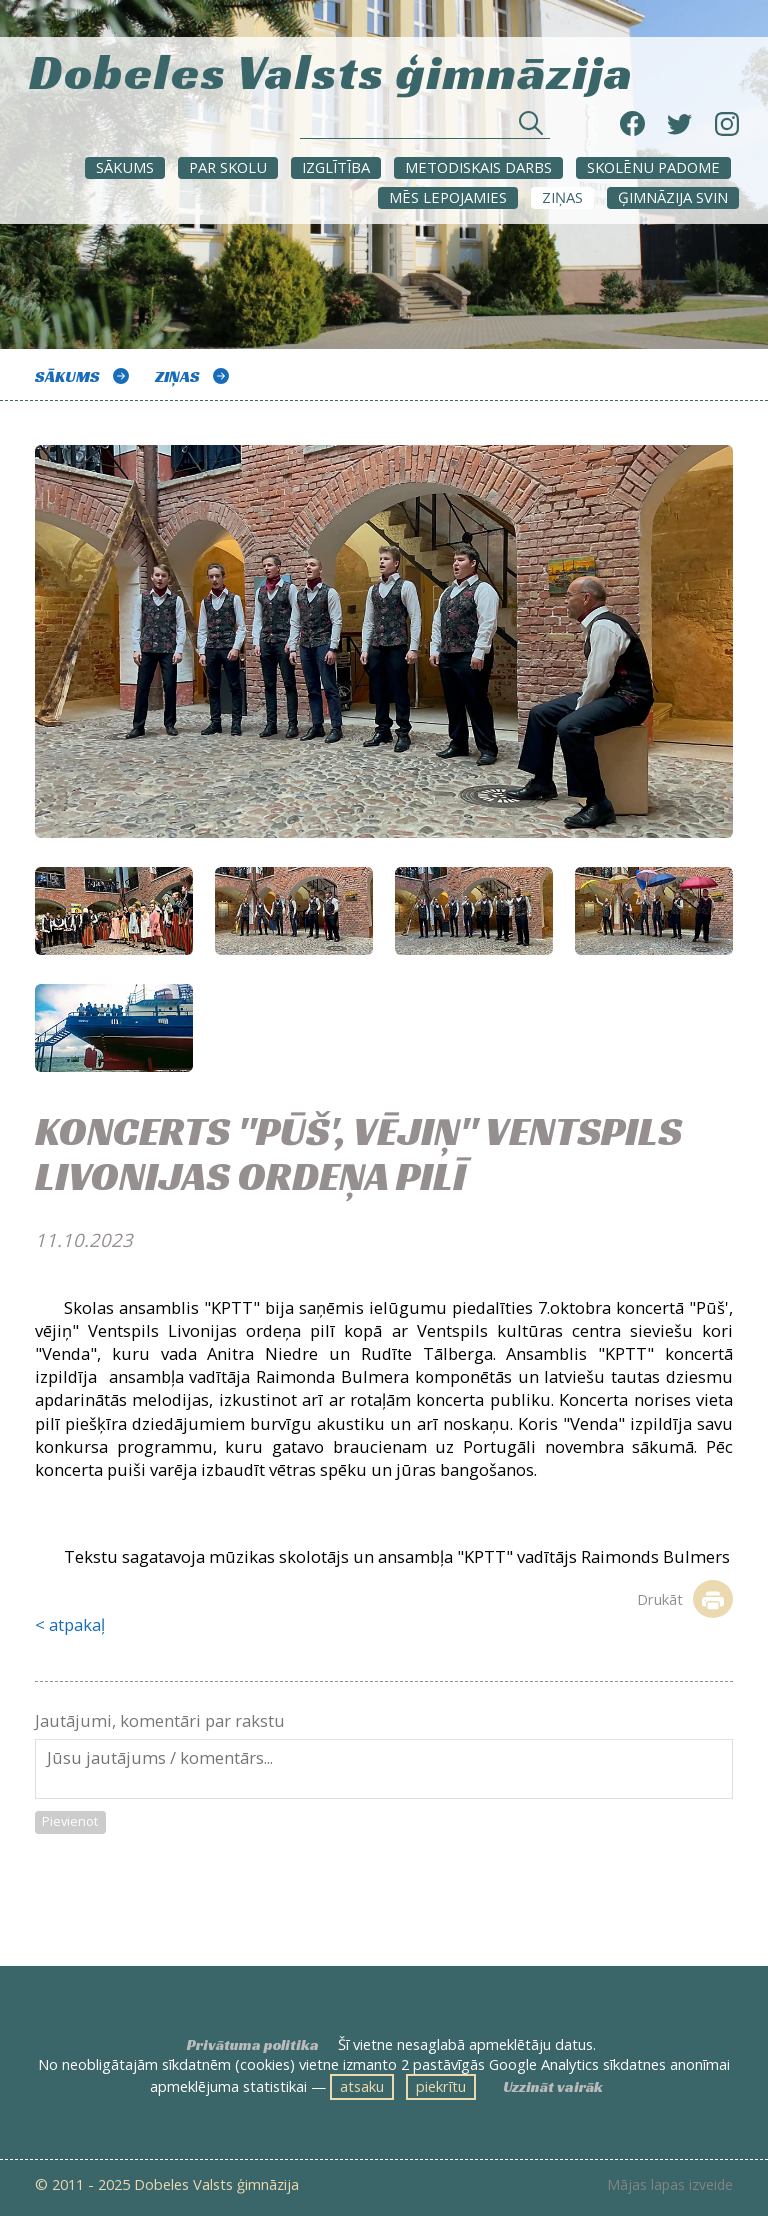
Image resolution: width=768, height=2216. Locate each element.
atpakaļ (77, 1624)
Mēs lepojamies (448, 197)
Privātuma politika (253, 2045)
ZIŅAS (562, 197)
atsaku (362, 2086)
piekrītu (441, 2086)
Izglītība (336, 167)
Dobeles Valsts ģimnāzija (331, 69)
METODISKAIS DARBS (478, 167)
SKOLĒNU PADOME (653, 167)
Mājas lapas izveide (670, 2185)
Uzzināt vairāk (553, 2087)
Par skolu (228, 167)
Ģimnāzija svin (673, 197)
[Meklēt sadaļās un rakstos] (425, 128)
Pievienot (70, 1821)
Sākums (125, 167)
